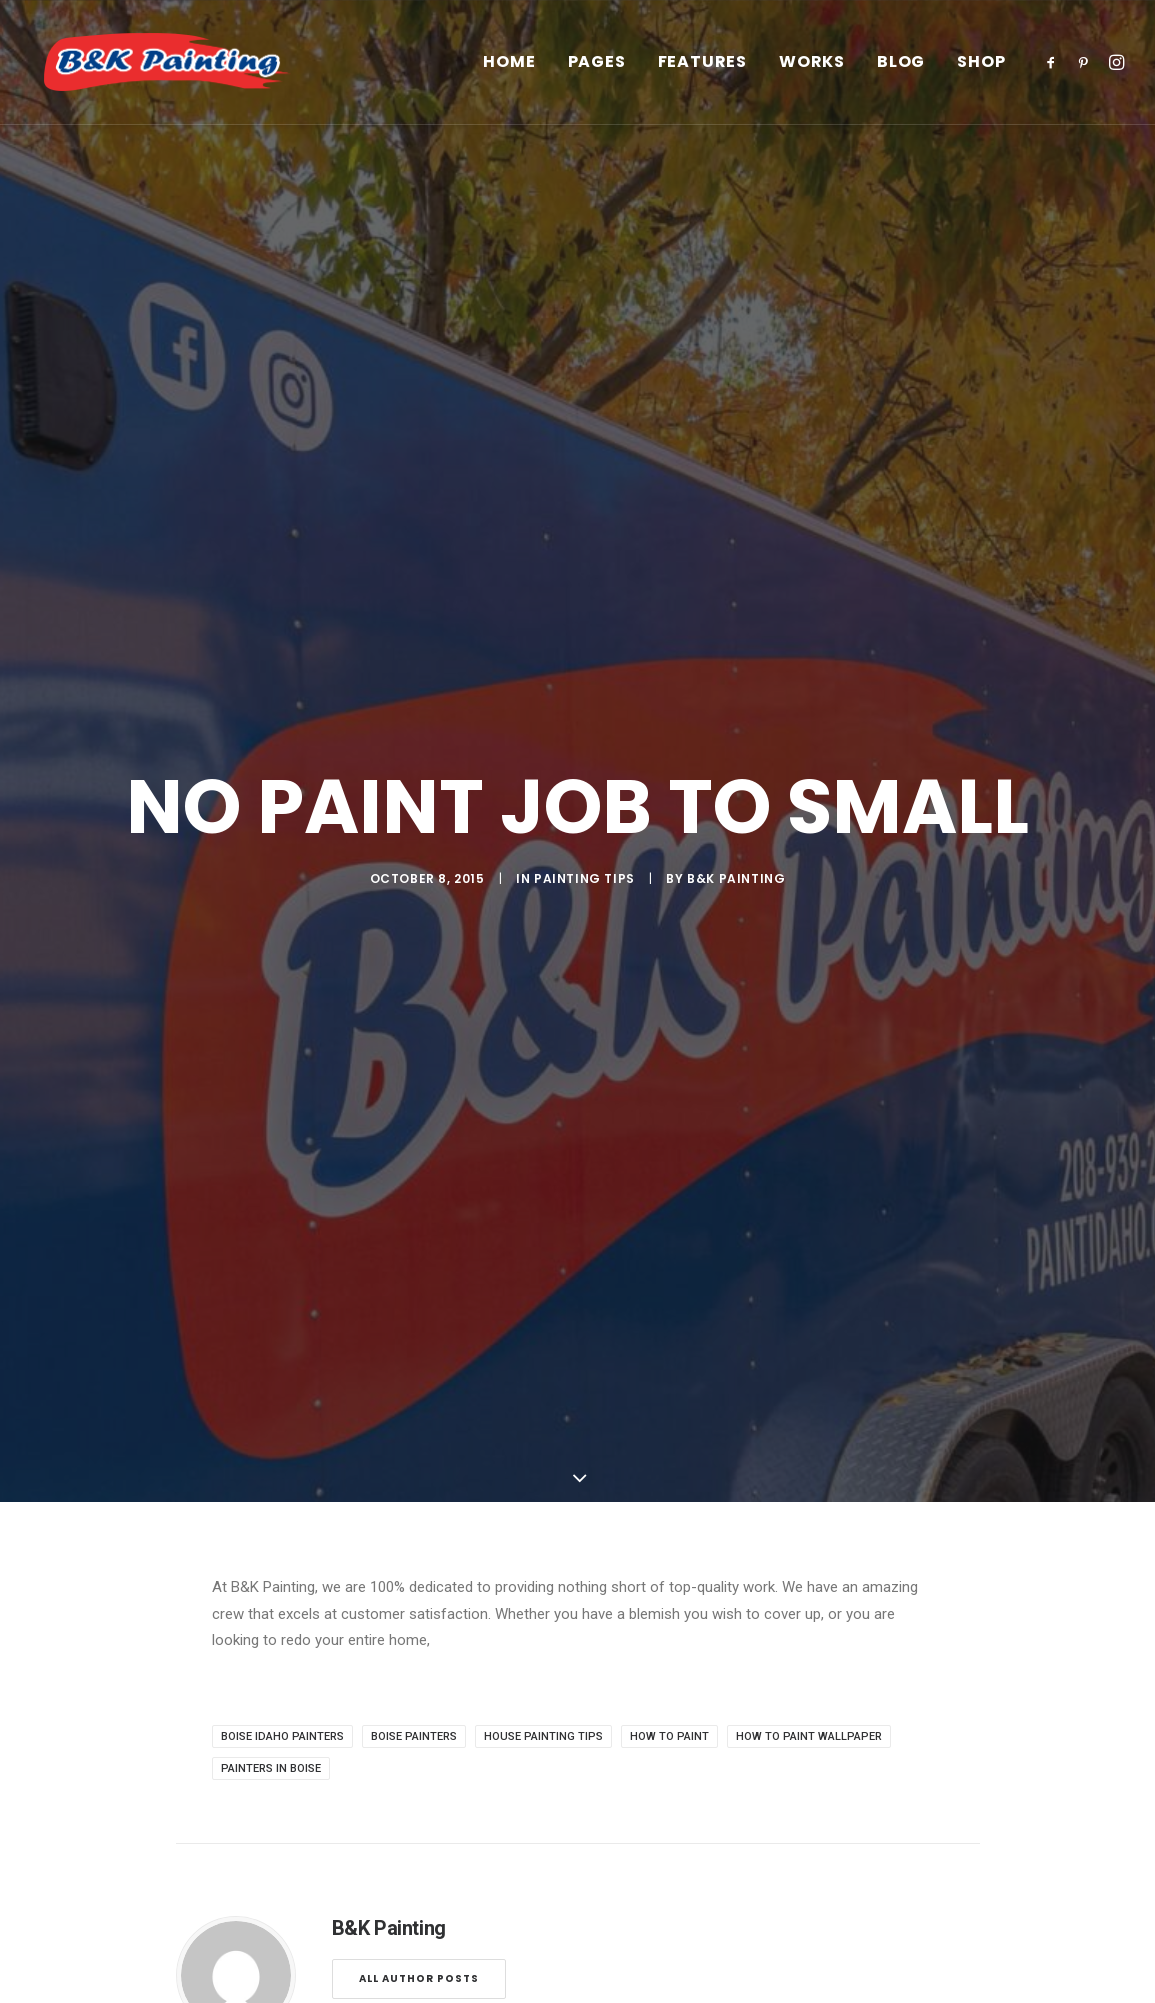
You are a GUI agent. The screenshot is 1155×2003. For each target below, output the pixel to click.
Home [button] (509, 73)
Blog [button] (901, 73)
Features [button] (702, 73)
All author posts (419, 1821)
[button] (1054, 73)
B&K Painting (736, 799)
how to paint (669, 1579)
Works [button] (812, 73)
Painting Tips (584, 799)
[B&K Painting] (191, 73)
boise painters (414, 1579)
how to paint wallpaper (809, 1579)
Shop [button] (981, 73)
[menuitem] (509, 73)
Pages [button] (597, 73)
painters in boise (271, 1611)
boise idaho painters (282, 1579)
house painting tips (543, 1579)
